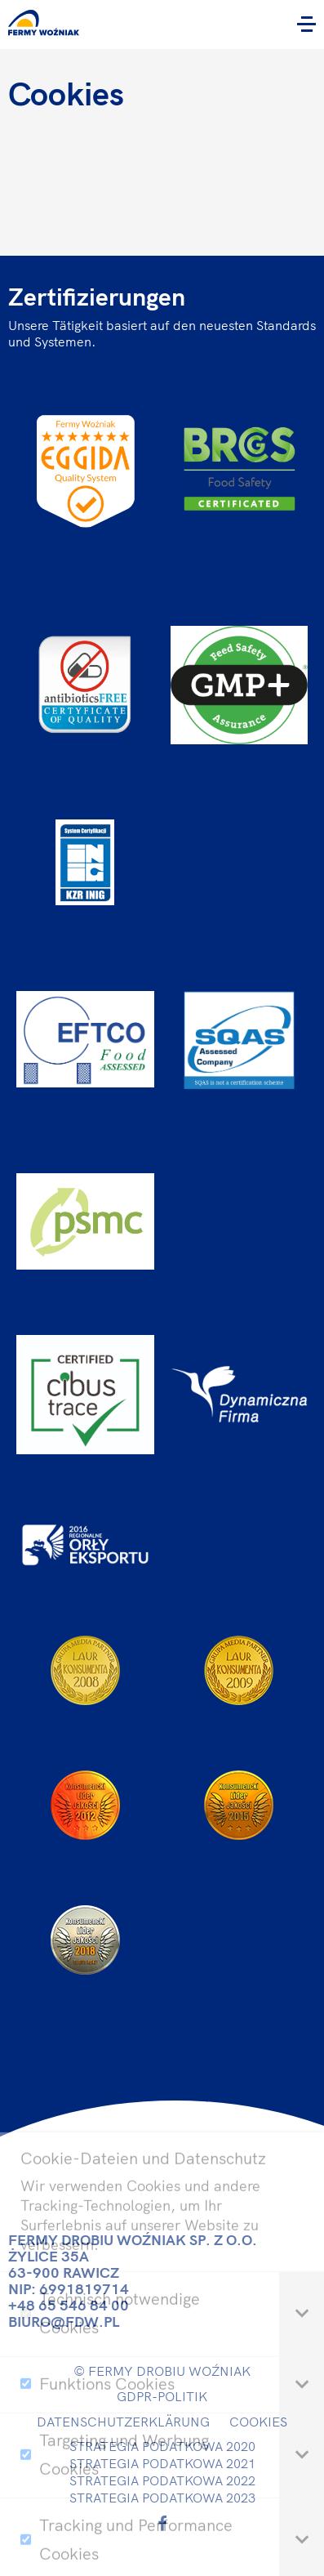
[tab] (301, 2343)
